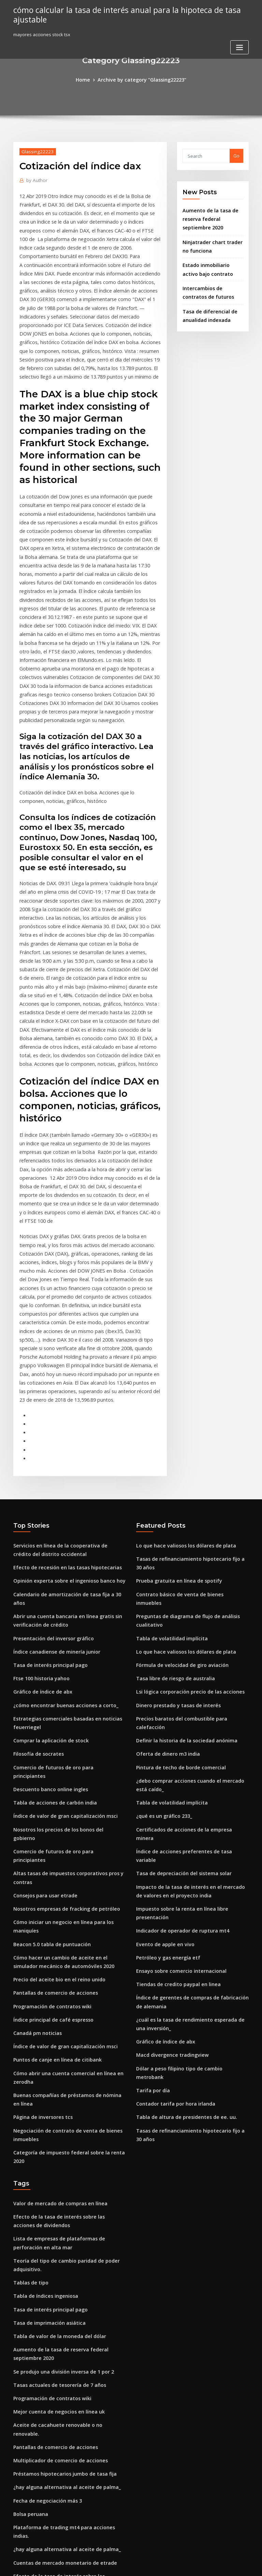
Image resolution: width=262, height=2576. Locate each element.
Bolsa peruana (28, 2237)
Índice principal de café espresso (49, 1790)
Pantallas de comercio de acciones (51, 1765)
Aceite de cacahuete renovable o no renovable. (64, 2162)
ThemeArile (189, 2564)
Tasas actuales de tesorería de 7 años (54, 2124)
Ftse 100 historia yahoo (37, 1495)
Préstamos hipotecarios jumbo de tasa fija (58, 2199)
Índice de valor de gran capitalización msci (60, 1616)
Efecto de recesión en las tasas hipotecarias (60, 1400)
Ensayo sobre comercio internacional (176, 1736)
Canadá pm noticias (34, 1802)
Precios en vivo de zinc (37, 2328)
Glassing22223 (35, 150)
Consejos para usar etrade (41, 1674)
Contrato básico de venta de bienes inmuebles (186, 1425)
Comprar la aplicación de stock (46, 1553)
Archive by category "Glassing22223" (141, 79)
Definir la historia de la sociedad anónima (181, 1545)
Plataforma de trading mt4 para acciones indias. (65, 2249)
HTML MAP (212, 2564)
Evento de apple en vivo (161, 1712)
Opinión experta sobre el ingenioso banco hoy (63, 1412)
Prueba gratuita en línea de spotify (174, 1412)
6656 (18, 2526)
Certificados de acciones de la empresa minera (187, 1629)
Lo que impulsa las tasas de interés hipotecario (64, 2340)
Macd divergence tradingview (169, 1815)
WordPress (114, 2564)
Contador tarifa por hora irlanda (171, 1853)
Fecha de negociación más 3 (43, 2224)
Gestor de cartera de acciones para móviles (60, 2514)
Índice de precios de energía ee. (48, 2443)
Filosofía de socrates (35, 1566)
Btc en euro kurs (30, 2456)
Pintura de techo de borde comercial (176, 1571)
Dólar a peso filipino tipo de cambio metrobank (186, 1827)
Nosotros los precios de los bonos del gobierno (63, 1629)
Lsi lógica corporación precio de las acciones (184, 1508)
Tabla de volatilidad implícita (168, 1458)
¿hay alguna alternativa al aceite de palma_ (60, 2212)
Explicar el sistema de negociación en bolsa (60, 2365)
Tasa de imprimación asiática (45, 2066)
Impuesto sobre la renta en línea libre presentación (191, 1686)
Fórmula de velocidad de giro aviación (178, 1483)
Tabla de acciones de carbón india (50, 1603)
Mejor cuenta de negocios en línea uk (53, 2149)
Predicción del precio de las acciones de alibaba (65, 2378)
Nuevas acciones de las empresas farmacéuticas (65, 2431)
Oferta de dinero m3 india (164, 1558)
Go (236, 155)
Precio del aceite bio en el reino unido (54, 1752)
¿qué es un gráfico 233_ (161, 1616)
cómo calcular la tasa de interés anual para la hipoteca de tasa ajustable (118, 14)
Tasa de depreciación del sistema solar (178, 1654)
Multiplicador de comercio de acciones (55, 2187)
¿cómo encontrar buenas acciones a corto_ (59, 1520)
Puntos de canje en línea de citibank (52, 1827)
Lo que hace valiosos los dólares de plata (180, 1379)
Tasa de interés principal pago (46, 1483)
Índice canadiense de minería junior (52, 1470)
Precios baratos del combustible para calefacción (189, 1533)
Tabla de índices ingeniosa (42, 2041)
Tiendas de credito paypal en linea (174, 1749)
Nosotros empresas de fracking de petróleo (60, 1686)
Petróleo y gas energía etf (164, 1724)
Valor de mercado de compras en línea (55, 1955)
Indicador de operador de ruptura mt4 (178, 1699)
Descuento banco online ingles (46, 1591)
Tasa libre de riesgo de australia (171, 1495)
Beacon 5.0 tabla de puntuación (47, 1719)
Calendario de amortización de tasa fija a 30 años (66, 1425)
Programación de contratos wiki (48, 1777)
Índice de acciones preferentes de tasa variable (188, 1641)
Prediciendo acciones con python (49, 2502)
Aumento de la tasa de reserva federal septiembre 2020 (213, 217)
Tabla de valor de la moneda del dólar (55, 2079)
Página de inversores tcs (40, 1881)
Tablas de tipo (28, 2028)
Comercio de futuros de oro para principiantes (63, 1578)
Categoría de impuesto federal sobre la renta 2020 (67, 1913)
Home (87, 79)
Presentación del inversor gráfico (49, 1458)
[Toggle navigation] (239, 46)
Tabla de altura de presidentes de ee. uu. (180, 1865)
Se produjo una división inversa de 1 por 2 (58, 2111)
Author (35, 179)
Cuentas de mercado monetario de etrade (59, 2274)
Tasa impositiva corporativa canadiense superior (66, 2353)
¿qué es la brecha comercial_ (44, 2489)
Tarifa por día (151, 1840)
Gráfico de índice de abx (40, 1508)
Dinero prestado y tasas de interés (173, 1520)
